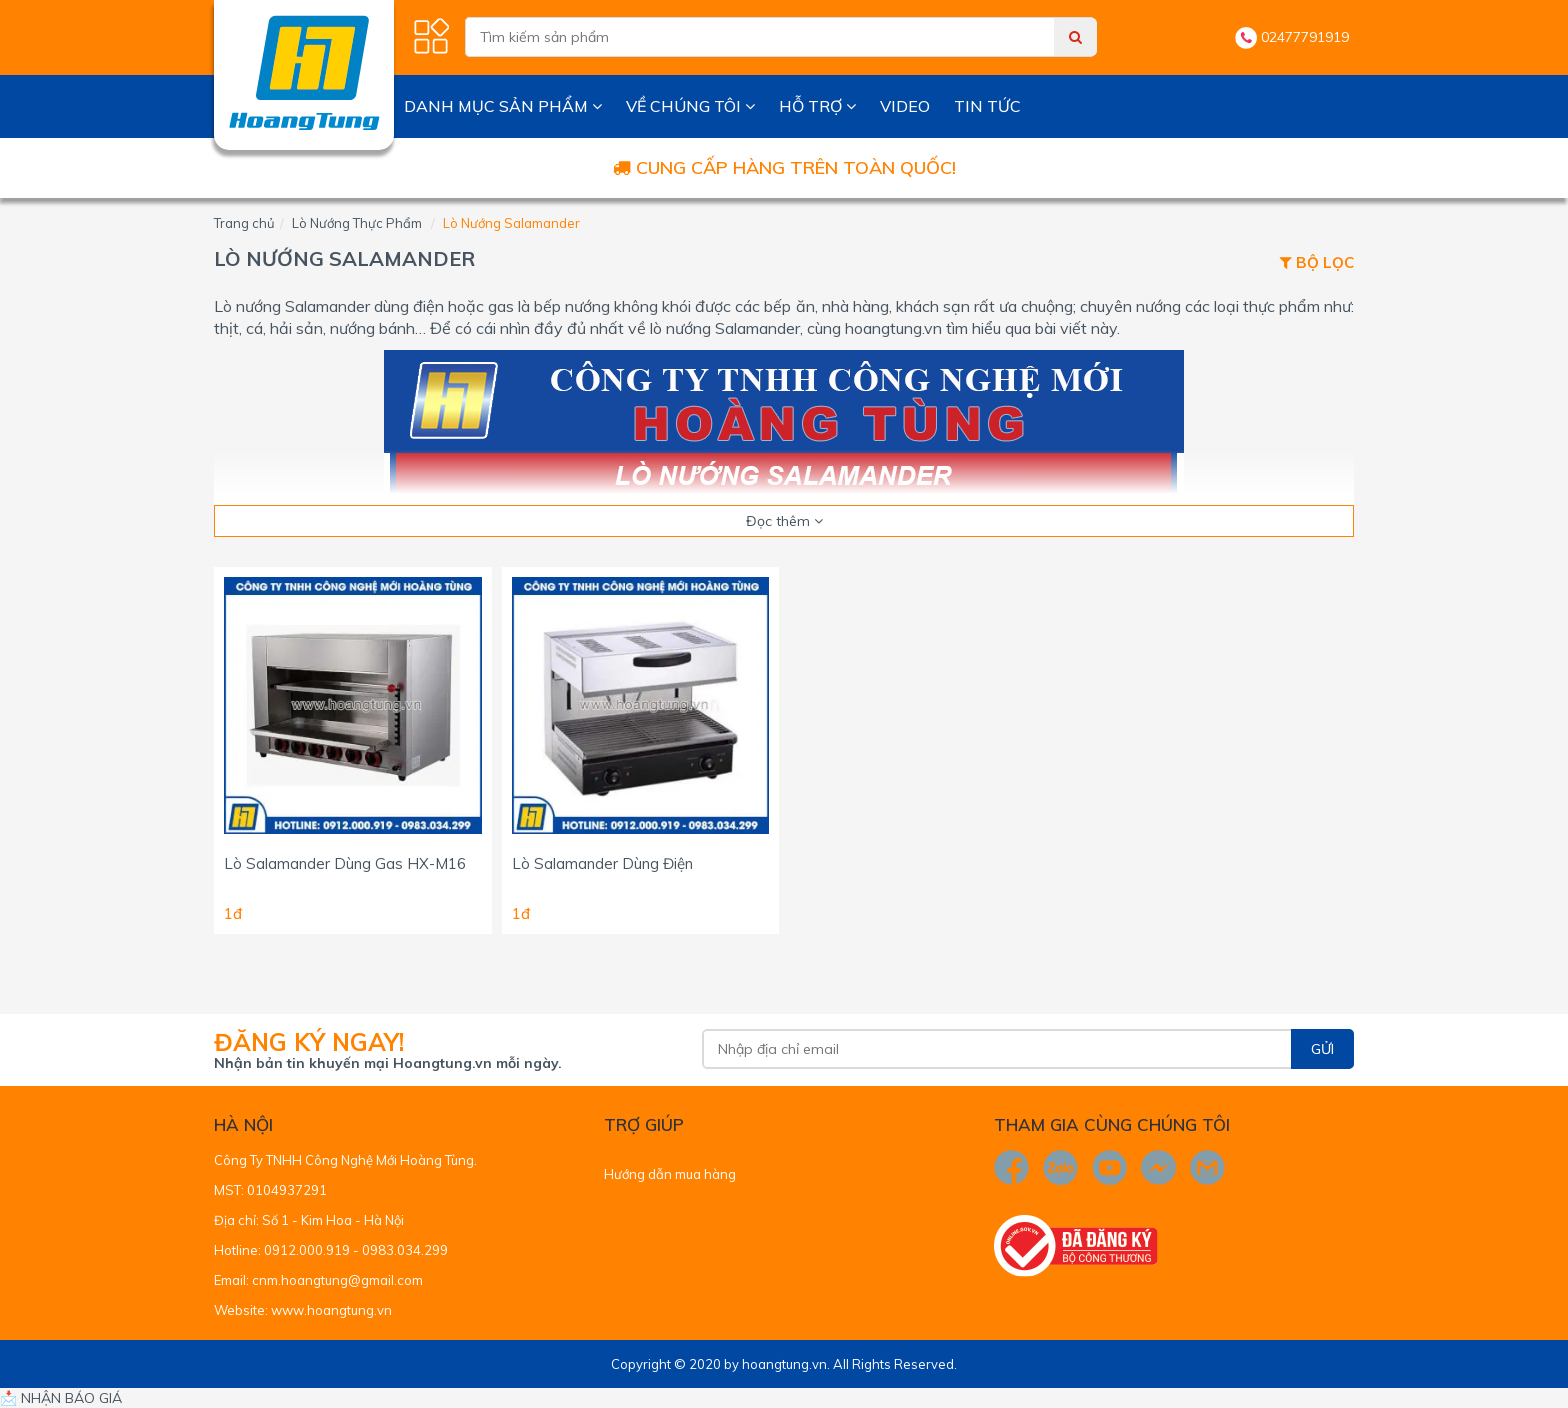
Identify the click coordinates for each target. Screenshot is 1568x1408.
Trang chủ (244, 223)
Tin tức (987, 106)
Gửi (1322, 1049)
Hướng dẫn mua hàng (670, 1174)
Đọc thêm (784, 521)
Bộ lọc (1317, 263)
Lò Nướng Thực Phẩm (357, 223)
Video (905, 106)
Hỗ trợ (817, 106)
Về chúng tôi (690, 106)
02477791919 (1305, 37)
